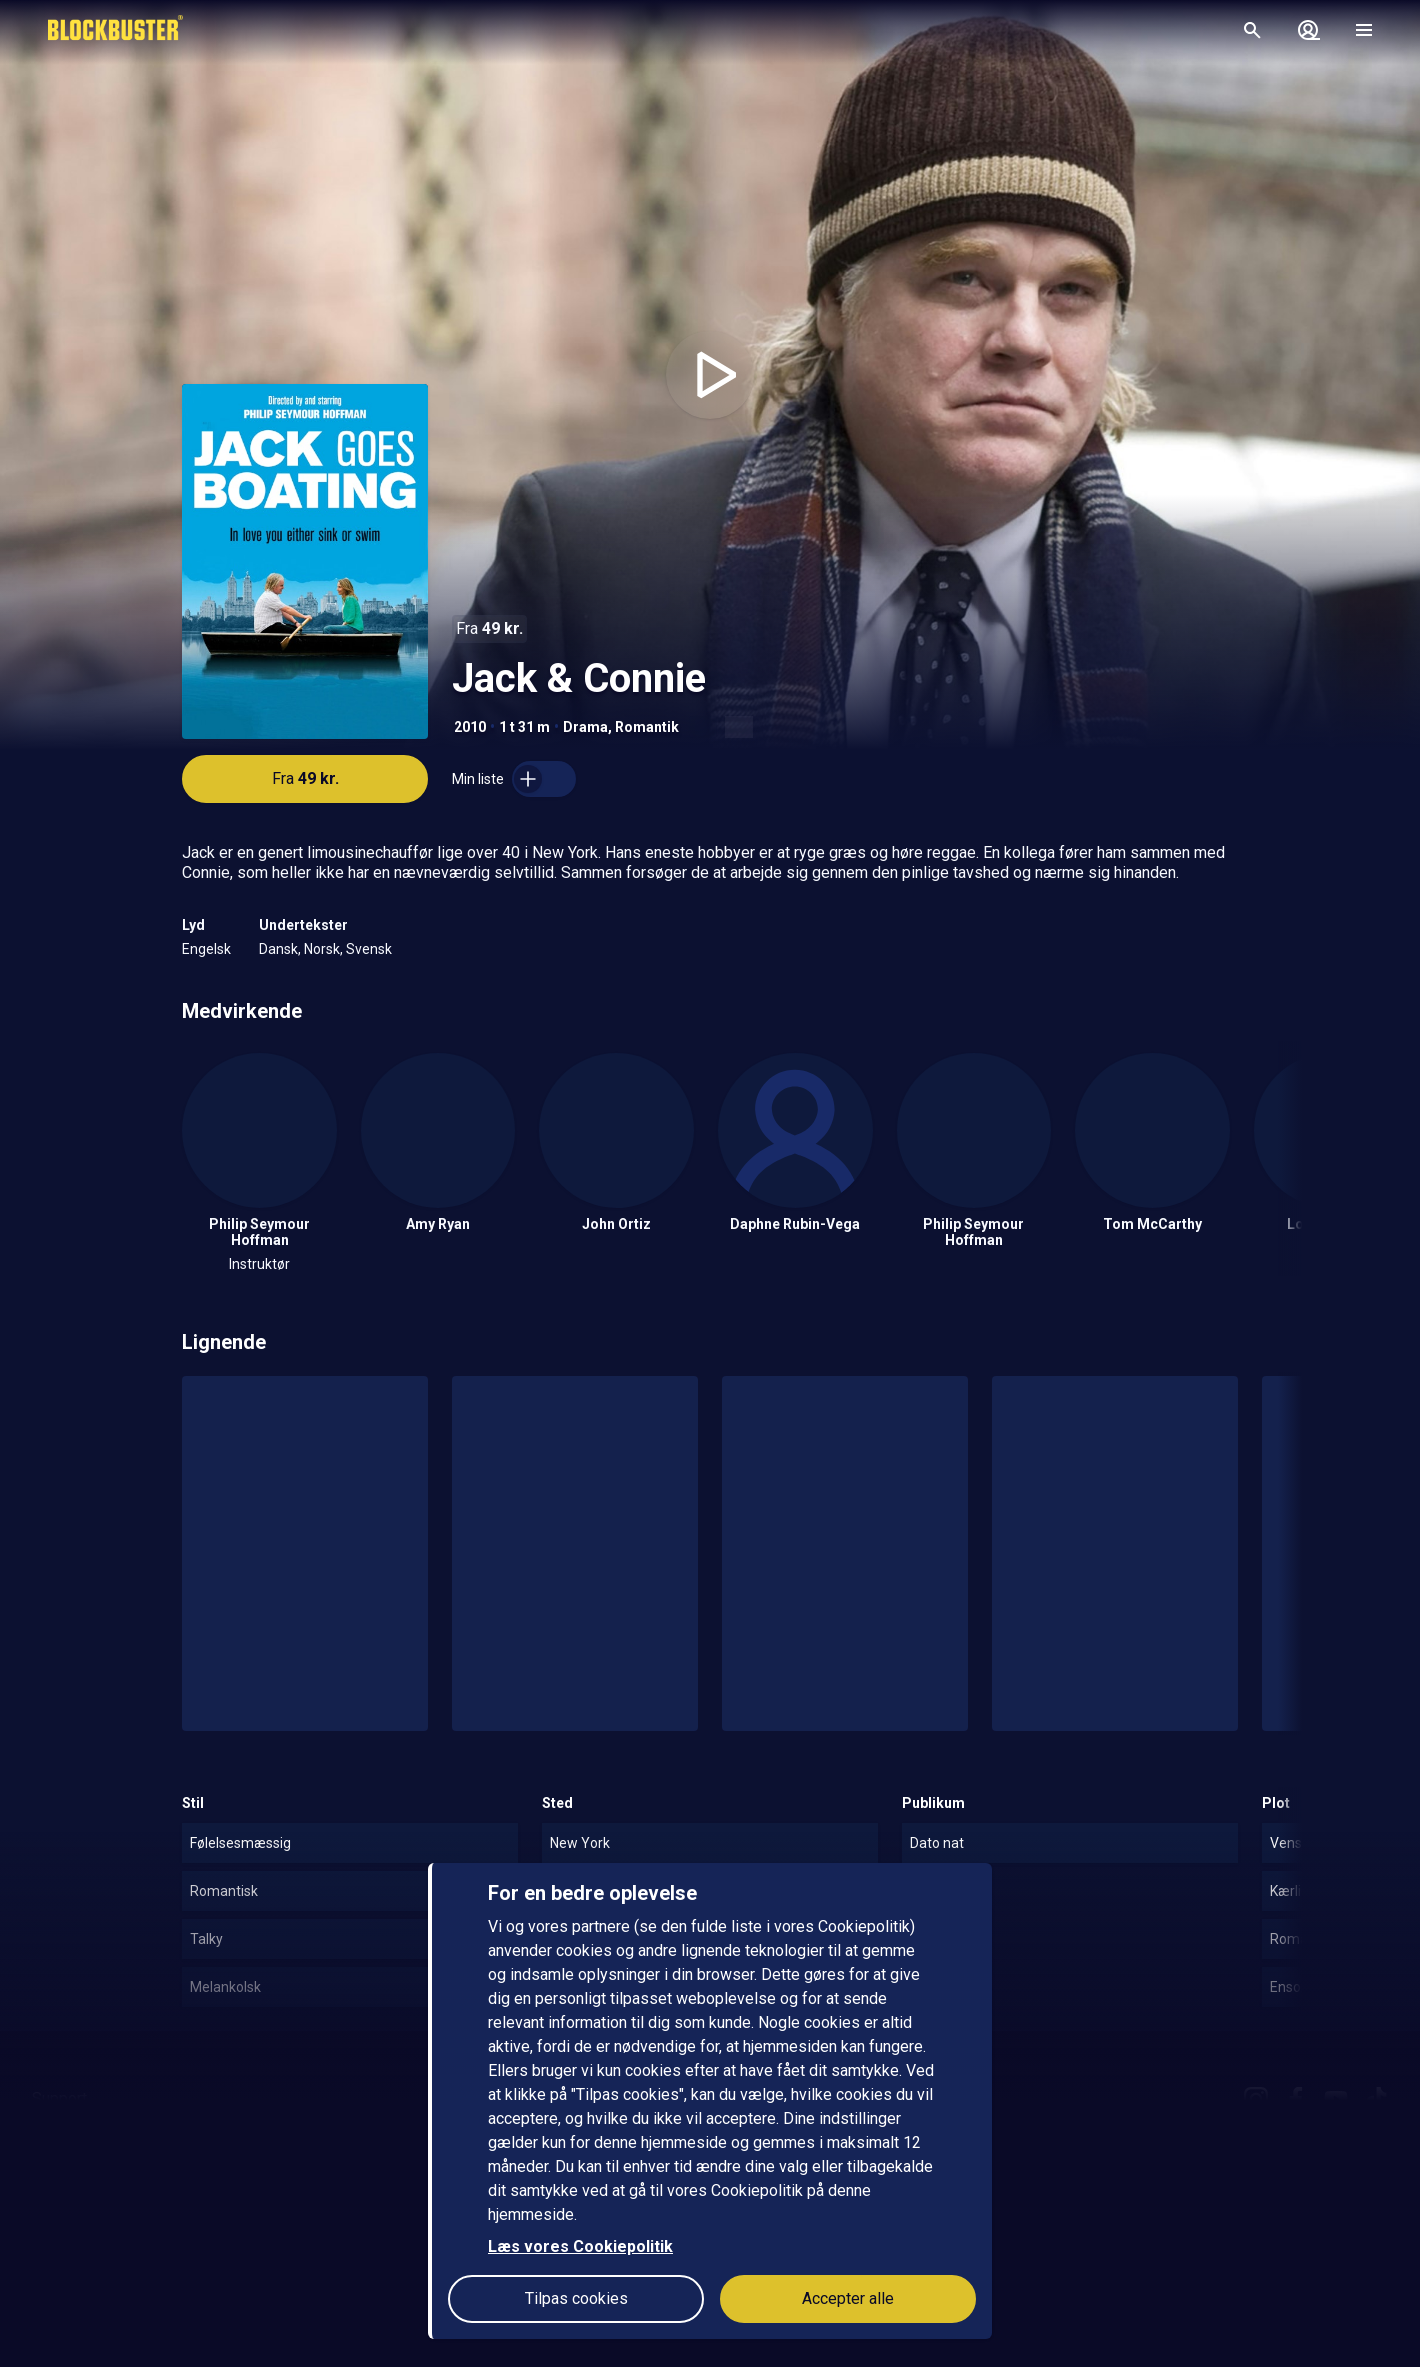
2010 (470, 727)
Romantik (647, 727)
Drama (585, 727)
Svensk (369, 949)
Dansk (278, 949)
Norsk (322, 949)
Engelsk (206, 949)
